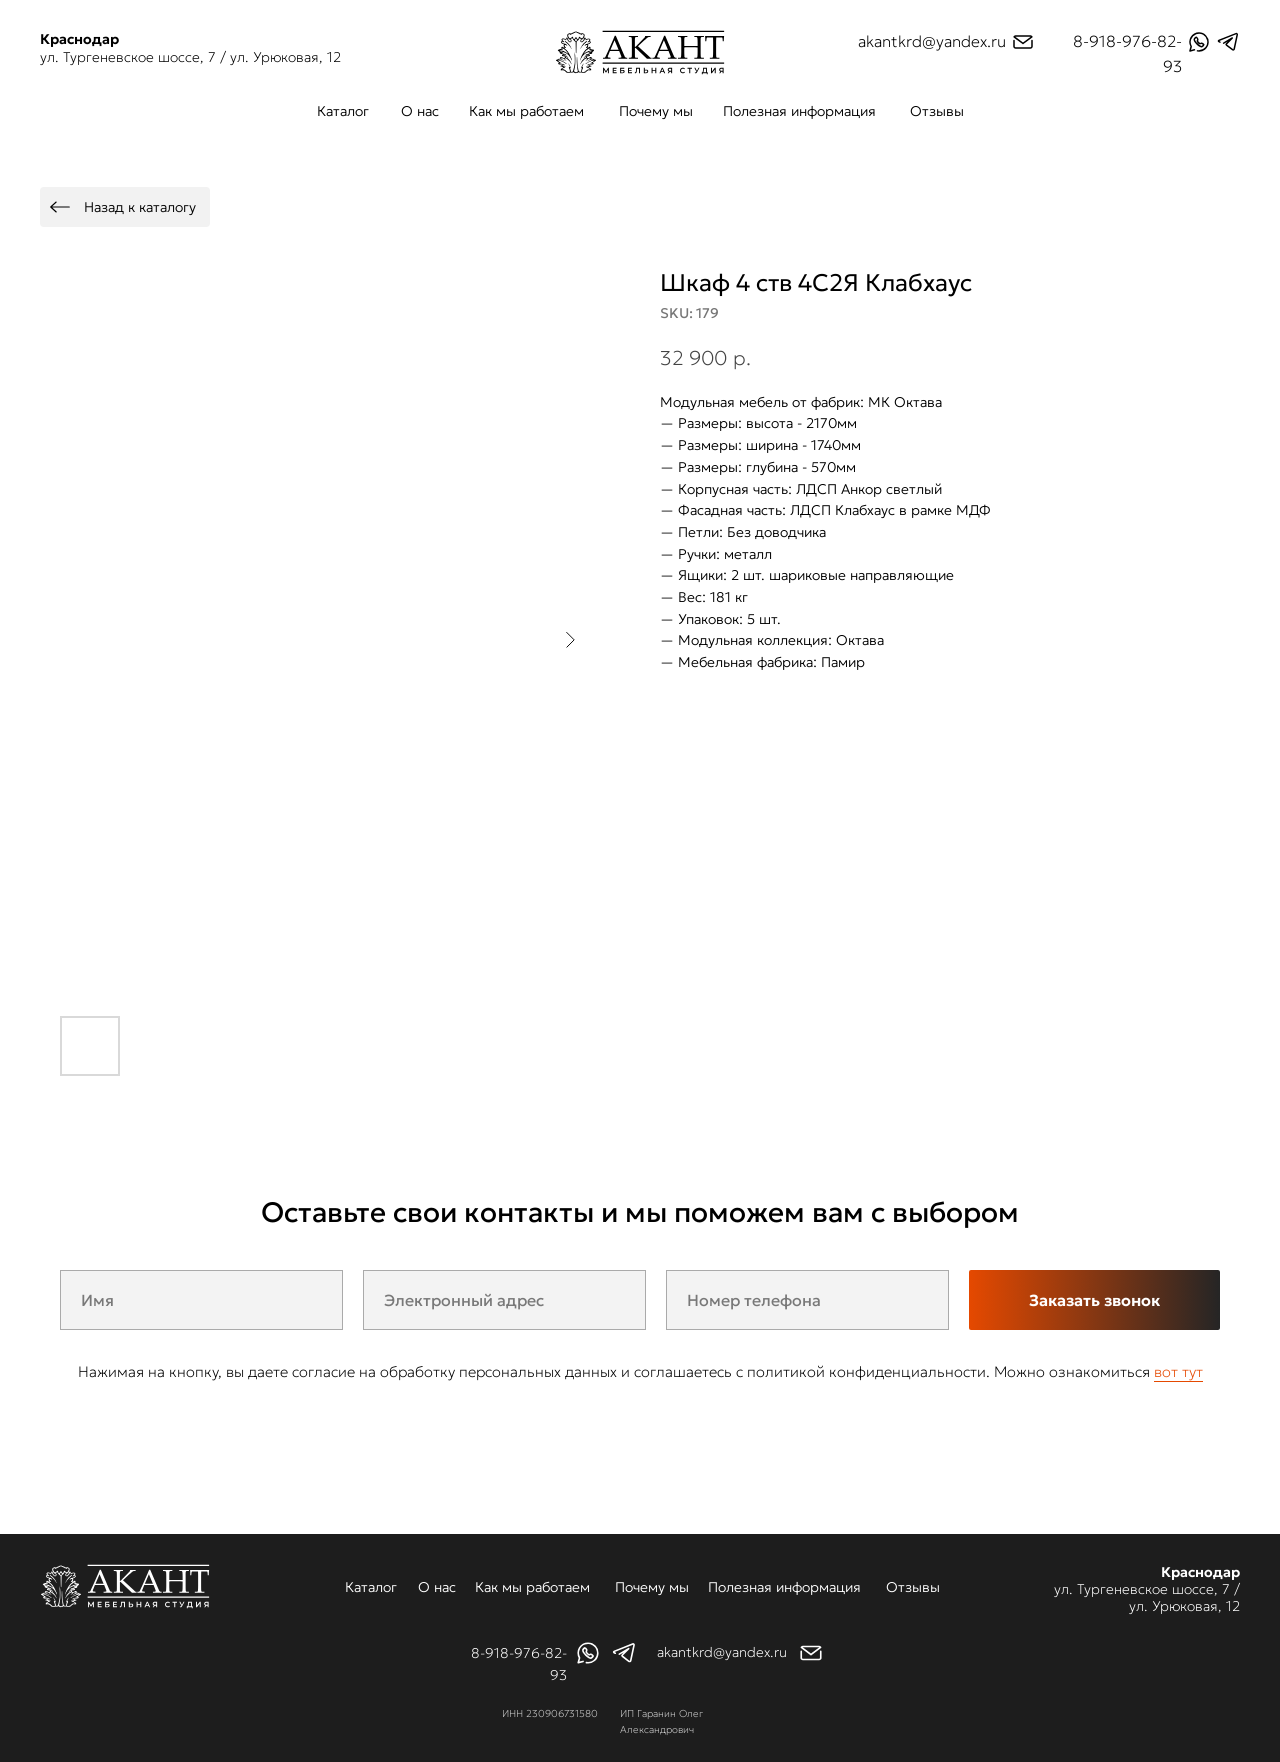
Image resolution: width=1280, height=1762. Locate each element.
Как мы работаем (526, 111)
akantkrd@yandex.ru (932, 41)
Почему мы (656, 111)
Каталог (343, 111)
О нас (420, 111)
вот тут (1178, 1371)
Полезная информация (799, 111)
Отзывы (937, 111)
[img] (640, 52)
